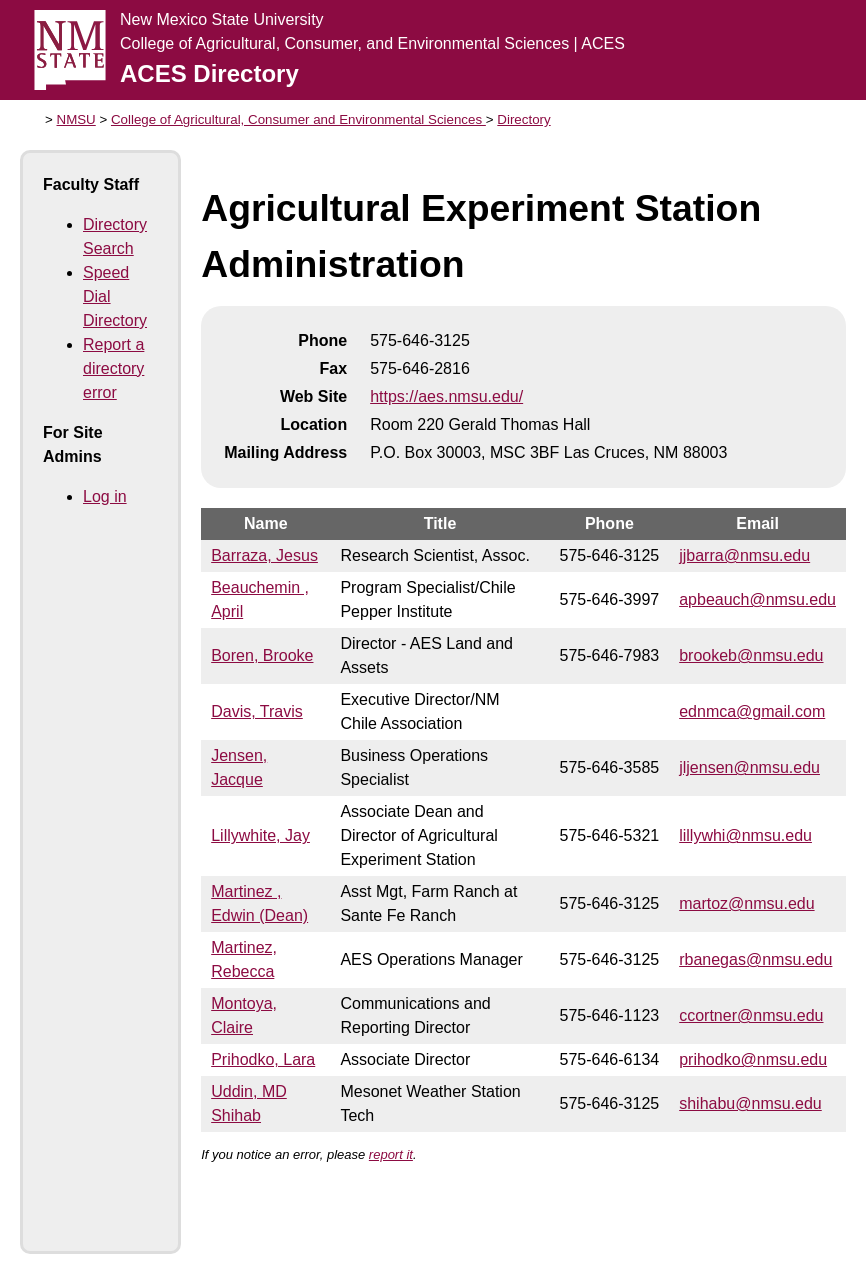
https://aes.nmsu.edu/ (446, 396)
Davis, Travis (257, 711)
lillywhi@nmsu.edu (745, 835)
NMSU (76, 119)
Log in (105, 496)
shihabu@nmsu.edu (750, 1103)
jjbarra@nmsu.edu (744, 555)
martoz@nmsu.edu (746, 903)
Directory (523, 119)
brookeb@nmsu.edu (751, 655)
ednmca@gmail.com (752, 711)
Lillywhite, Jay (260, 835)
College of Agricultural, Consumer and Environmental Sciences (298, 119)
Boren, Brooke (262, 655)
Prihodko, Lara (263, 1059)
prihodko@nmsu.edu (753, 1059)
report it (391, 1154)
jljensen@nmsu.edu (749, 767)
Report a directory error (113, 368)
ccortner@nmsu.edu (751, 1015)
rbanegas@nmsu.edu (755, 959)
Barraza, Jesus (264, 555)
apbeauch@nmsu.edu (757, 599)
